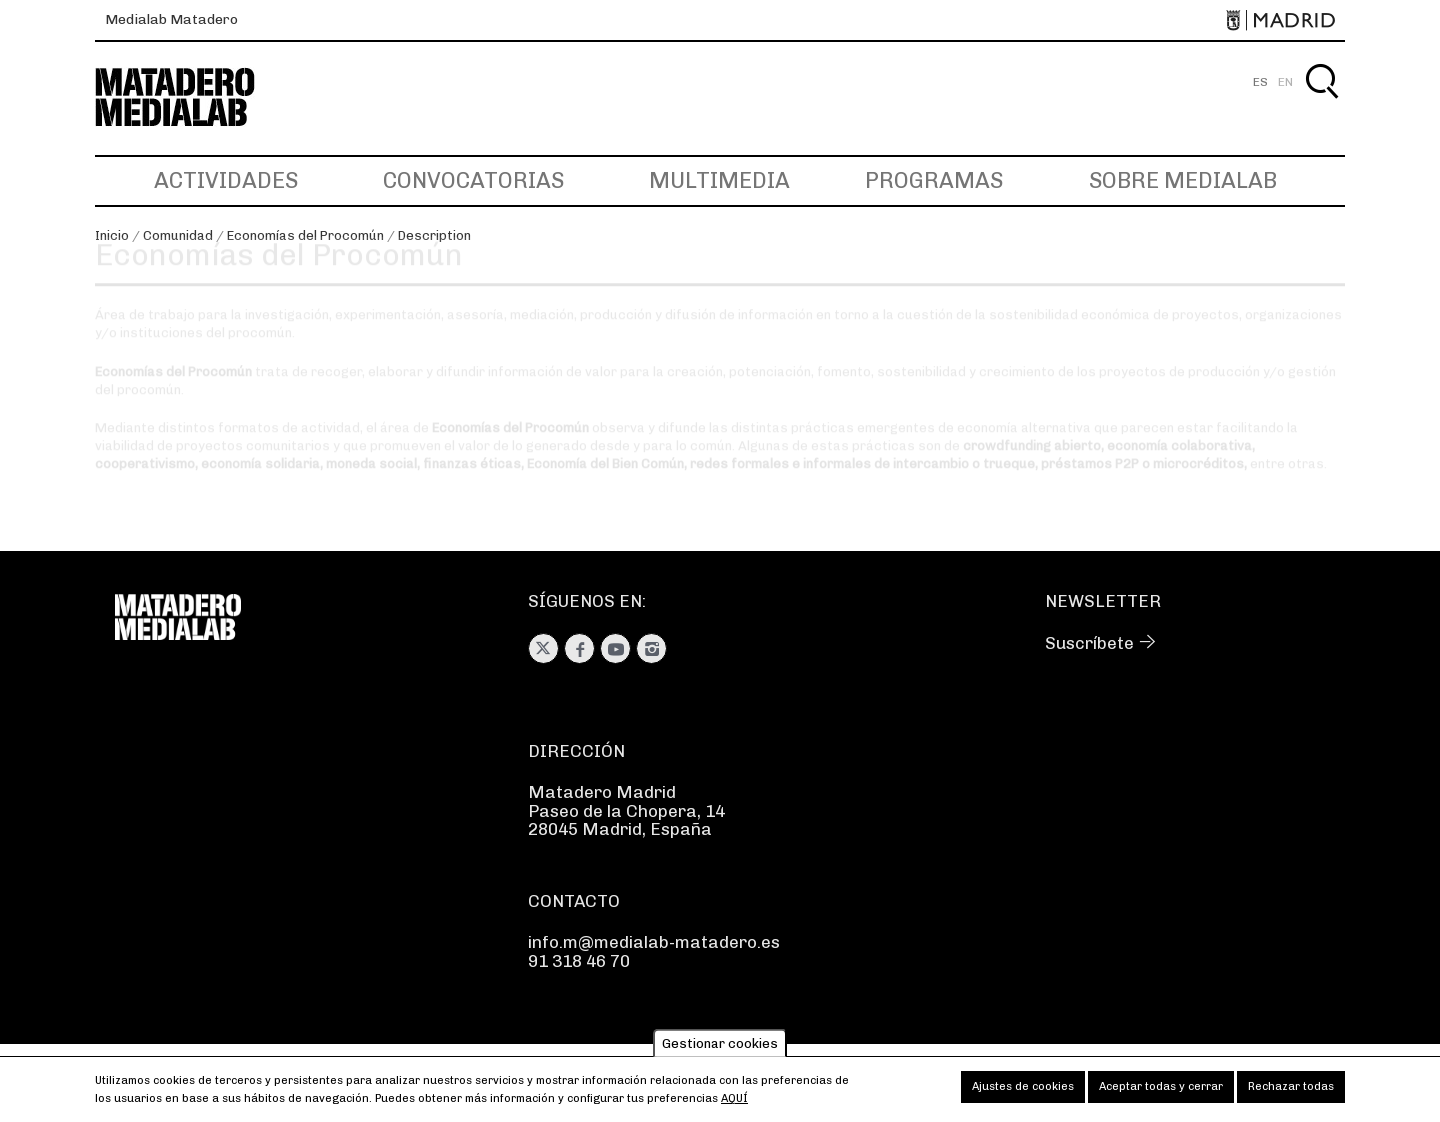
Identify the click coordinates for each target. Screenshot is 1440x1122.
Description (434, 235)
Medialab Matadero (171, 19)
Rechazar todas (1291, 1092)
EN (1285, 82)
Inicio (112, 235)
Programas (934, 180)
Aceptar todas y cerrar (1161, 1092)
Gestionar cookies (720, 1049)
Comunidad (178, 235)
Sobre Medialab (1183, 180)
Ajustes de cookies (1023, 1092)
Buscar (1321, 104)
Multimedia (719, 180)
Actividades (226, 180)
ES (1260, 82)
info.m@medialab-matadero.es (654, 942)
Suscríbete (1089, 643)
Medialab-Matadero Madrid (193, 97)
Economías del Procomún (305, 235)
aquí (734, 1104)
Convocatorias (473, 180)
